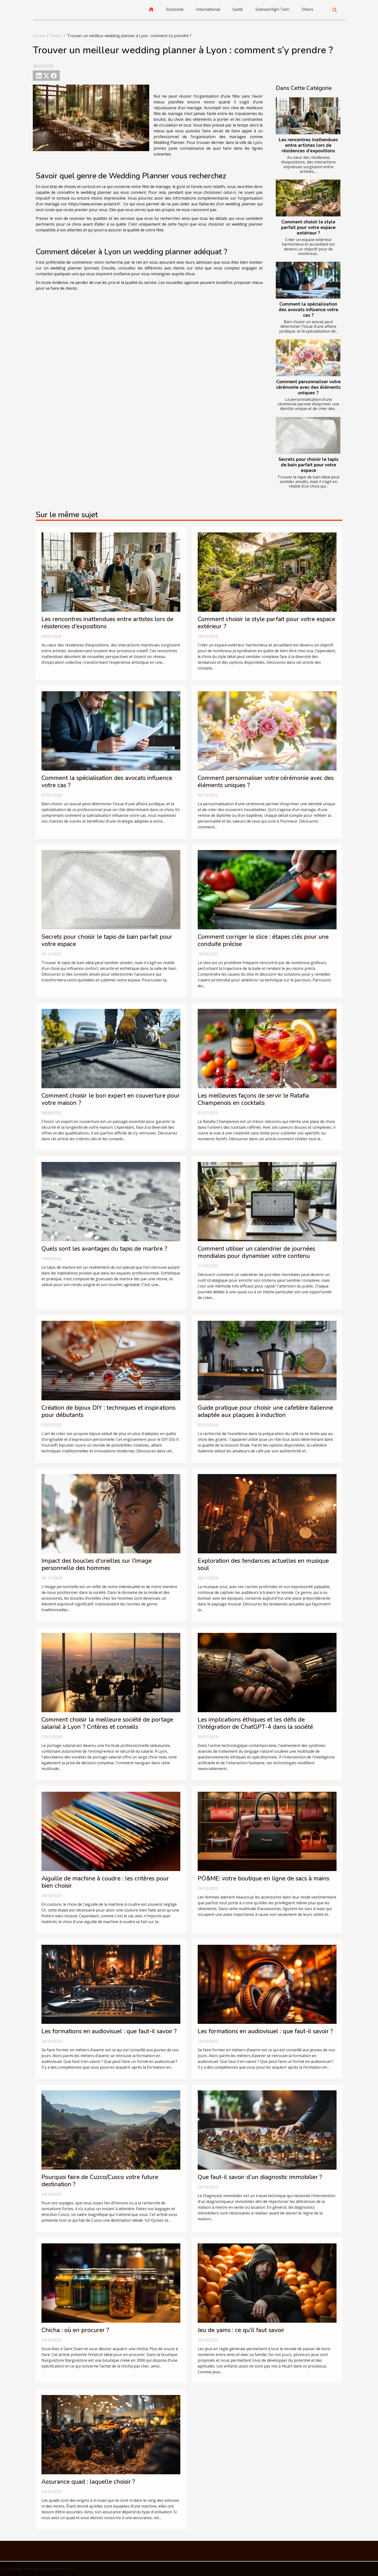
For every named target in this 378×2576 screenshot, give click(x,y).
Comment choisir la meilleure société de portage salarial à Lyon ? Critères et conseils (107, 1723)
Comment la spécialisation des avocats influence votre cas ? (308, 309)
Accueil (39, 35)
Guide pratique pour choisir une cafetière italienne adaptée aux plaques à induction (265, 1411)
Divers (307, 9)
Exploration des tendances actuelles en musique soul (263, 1564)
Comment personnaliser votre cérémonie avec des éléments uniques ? (308, 387)
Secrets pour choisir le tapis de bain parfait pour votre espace (308, 465)
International (208, 9)
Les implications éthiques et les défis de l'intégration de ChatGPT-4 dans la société (255, 1723)
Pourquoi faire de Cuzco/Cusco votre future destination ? (99, 2180)
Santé (237, 9)
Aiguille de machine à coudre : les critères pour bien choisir (105, 1882)
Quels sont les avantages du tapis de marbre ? (104, 1249)
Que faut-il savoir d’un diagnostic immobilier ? (260, 2177)
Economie (174, 9)
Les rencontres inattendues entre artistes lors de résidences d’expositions (308, 145)
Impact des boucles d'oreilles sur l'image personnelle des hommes (96, 1564)
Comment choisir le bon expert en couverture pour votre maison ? (110, 1099)
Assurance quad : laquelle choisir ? (88, 2482)
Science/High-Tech (272, 9)
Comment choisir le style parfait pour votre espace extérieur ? (308, 227)
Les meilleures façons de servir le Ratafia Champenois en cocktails (253, 1099)
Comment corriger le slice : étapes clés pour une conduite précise (263, 940)
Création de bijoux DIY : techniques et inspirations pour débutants (108, 1411)
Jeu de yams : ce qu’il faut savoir (241, 2330)
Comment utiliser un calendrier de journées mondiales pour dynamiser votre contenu (256, 1252)
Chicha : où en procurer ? (75, 2330)
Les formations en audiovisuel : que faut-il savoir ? (109, 2031)
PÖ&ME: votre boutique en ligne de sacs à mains (263, 1878)
